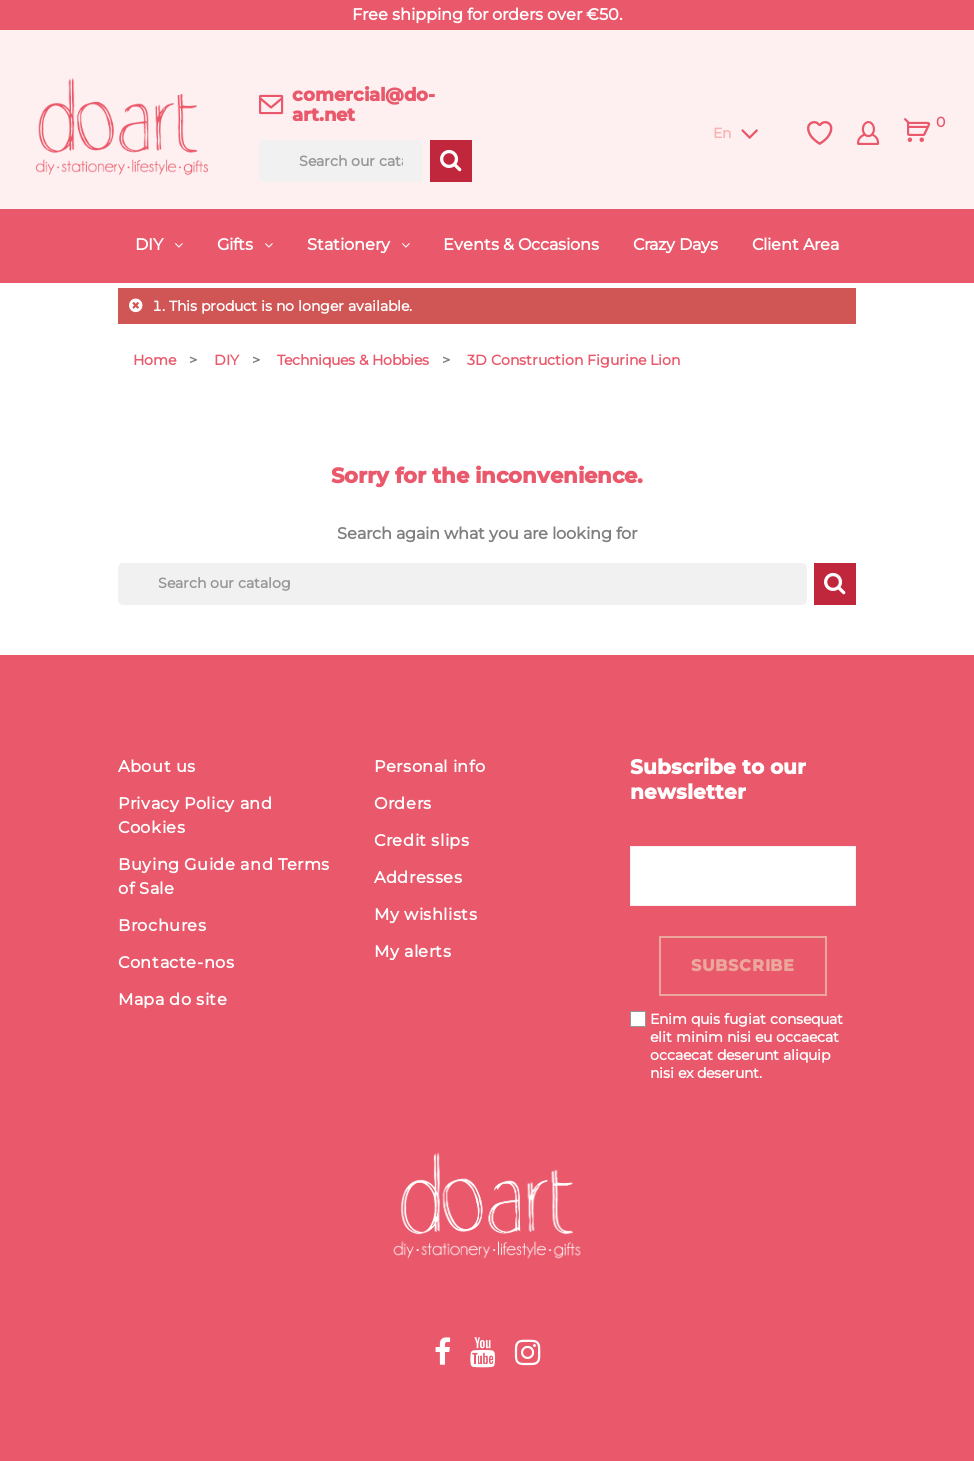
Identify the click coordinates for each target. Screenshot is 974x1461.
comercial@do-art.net (363, 105)
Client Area (795, 244)
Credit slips (422, 840)
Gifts (237, 244)
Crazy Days (675, 244)
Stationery (350, 244)
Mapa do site (173, 999)
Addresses (418, 877)
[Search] (341, 161)
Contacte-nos (176, 962)
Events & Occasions (521, 244)
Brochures (162, 925)
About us (157, 766)
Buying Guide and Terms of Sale (224, 876)
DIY (151, 244)
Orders (403, 803)
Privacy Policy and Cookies (195, 815)
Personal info (429, 766)
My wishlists (426, 914)
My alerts (413, 951)
